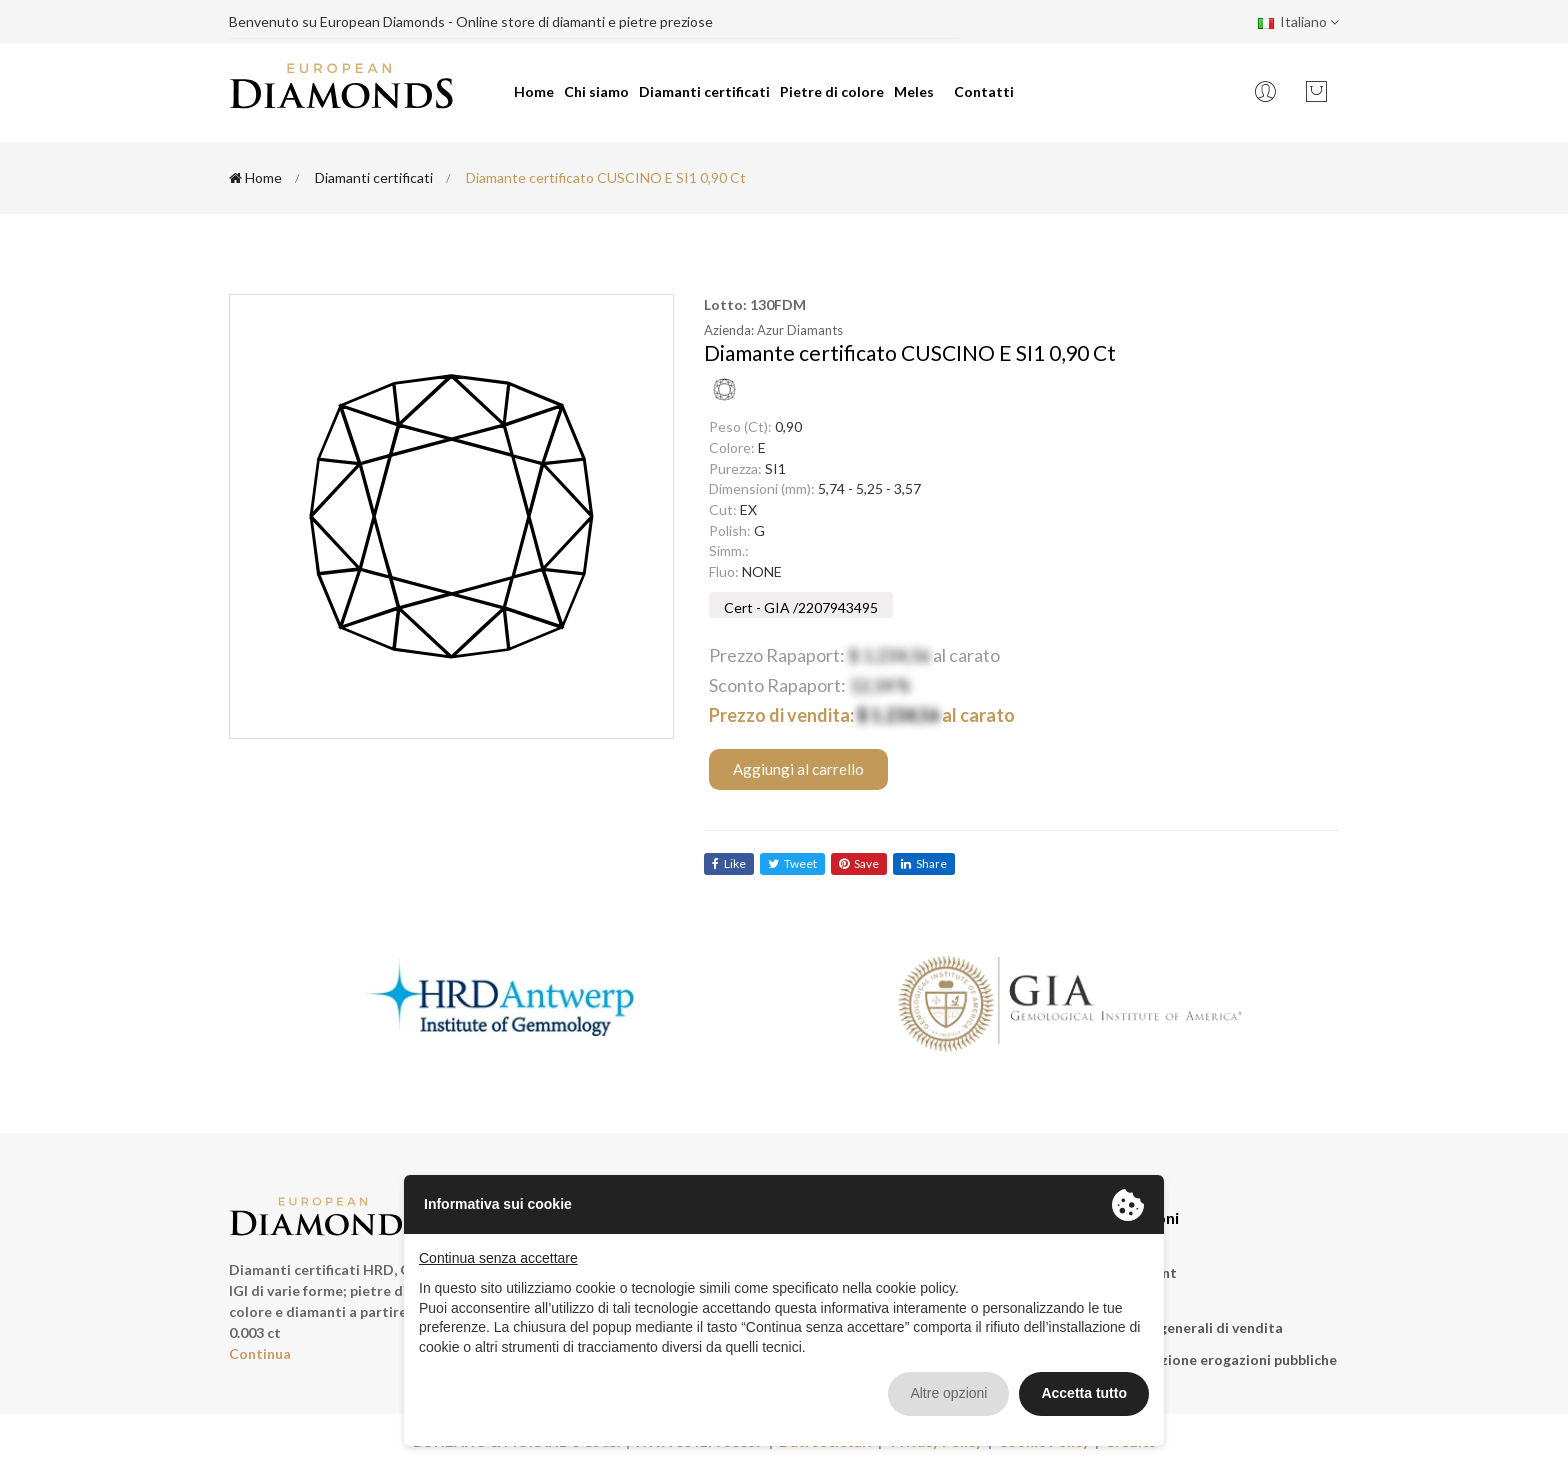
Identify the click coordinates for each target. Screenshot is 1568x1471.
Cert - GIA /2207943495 (801, 607)
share (924, 863)
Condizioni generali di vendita (1183, 1327)
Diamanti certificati (704, 91)
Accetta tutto (1084, 1393)
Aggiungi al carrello (798, 769)
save (859, 863)
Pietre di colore (832, 91)
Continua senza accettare (498, 1258)
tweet (792, 863)
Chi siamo (596, 91)
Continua (260, 1353)
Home (534, 91)
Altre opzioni (948, 1393)
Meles (914, 91)
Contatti (984, 91)
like (729, 863)
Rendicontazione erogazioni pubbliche (1210, 1359)
